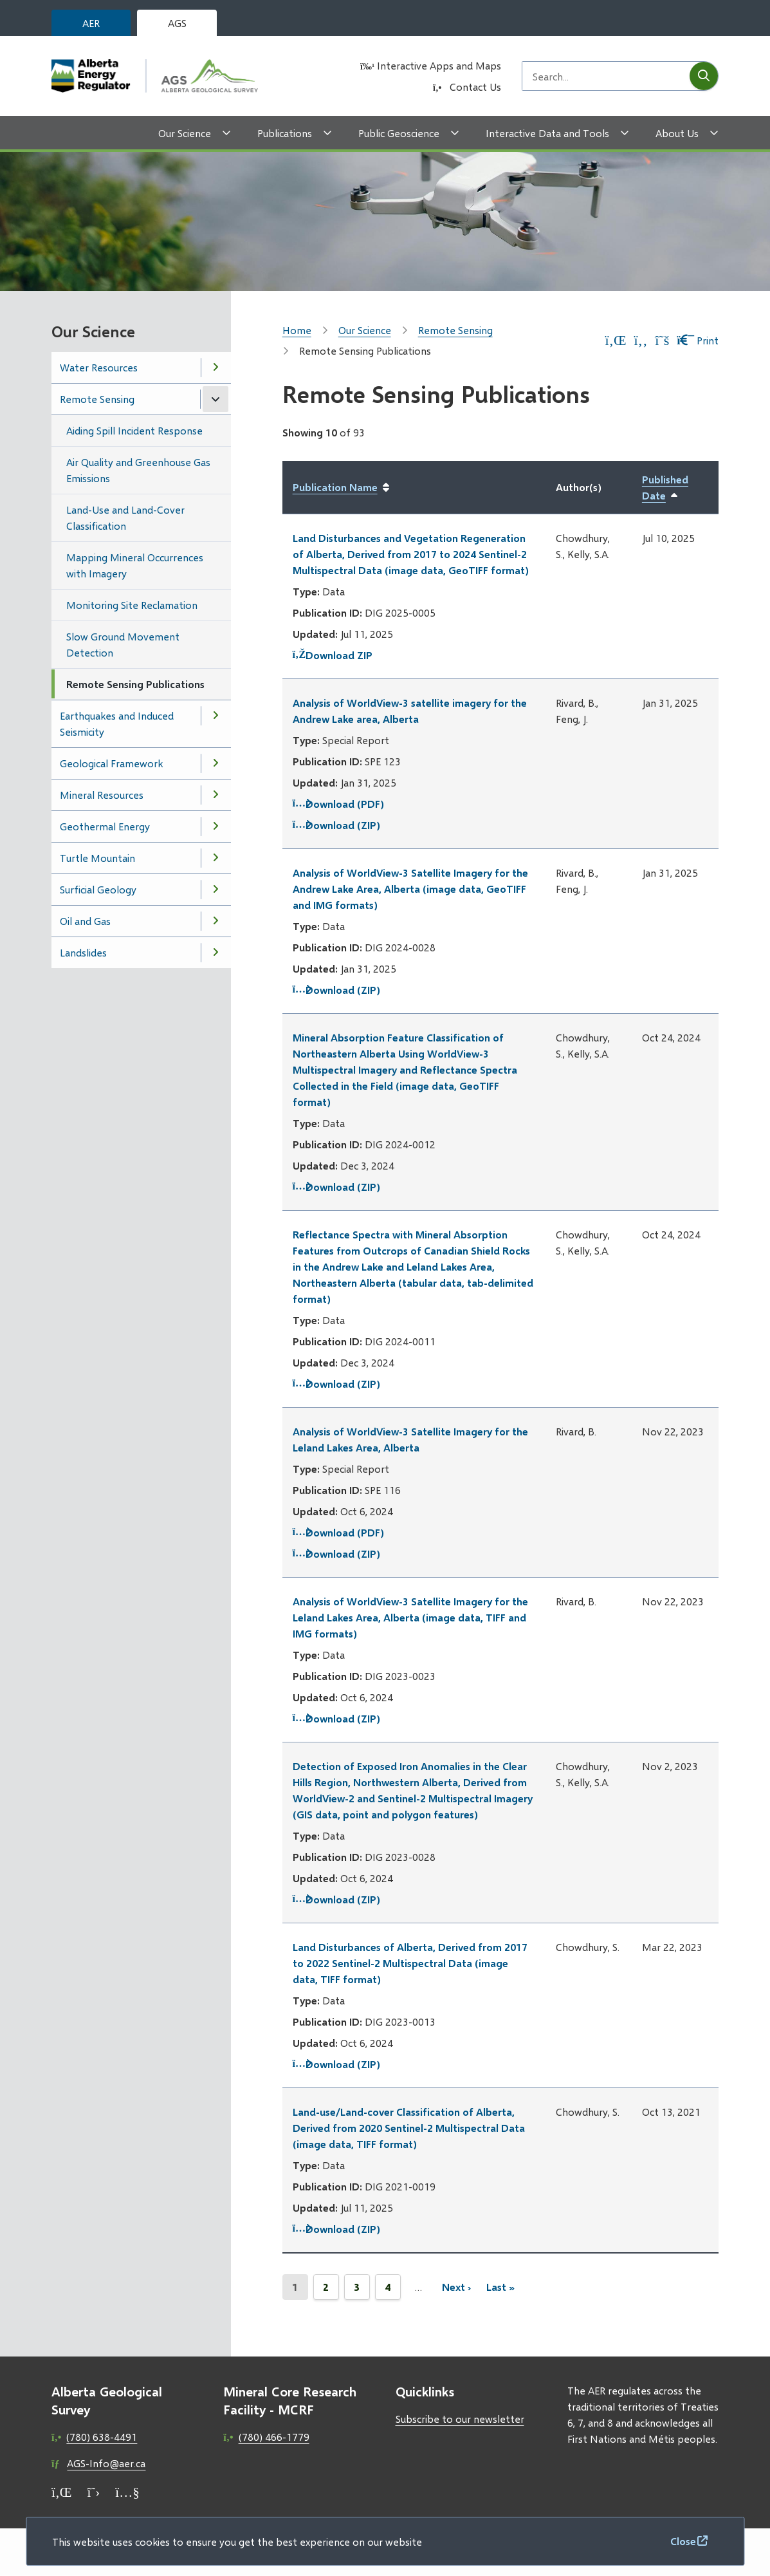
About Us (677, 133)
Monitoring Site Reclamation (131, 605)
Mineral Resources (101, 795)
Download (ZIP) (336, 825)
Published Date (675, 488)
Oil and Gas (85, 921)
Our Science (184, 133)
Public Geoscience (398, 133)
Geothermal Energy (105, 826)
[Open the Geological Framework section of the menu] (215, 763)
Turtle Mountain (97, 858)
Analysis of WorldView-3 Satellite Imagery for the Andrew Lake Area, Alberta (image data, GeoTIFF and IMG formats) (410, 888)
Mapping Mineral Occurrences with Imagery (134, 565)
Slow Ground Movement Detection (122, 644)
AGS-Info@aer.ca (106, 2463)
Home (296, 330)
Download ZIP (332, 655)
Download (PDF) (338, 804)
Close (683, 2541)
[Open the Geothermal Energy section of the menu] (215, 826)
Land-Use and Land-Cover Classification (125, 517)
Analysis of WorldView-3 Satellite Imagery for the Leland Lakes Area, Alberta (410, 1439)
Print (698, 340)
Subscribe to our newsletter (460, 2419)
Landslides (83, 952)
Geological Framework (111, 763)
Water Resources (99, 367)
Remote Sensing (97, 399)
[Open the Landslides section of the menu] (215, 953)
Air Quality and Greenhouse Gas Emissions (138, 470)
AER (91, 23)
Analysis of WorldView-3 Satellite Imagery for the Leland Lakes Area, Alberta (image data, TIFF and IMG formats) (410, 1617)
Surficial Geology (98, 889)
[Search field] (606, 76)
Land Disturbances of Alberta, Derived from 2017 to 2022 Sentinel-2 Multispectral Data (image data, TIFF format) (410, 1963)
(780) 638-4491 (101, 2437)
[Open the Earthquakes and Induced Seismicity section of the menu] (215, 716)
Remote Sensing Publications (135, 684)
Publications (284, 133)
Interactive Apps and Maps (439, 65)
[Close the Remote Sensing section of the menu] (215, 399)
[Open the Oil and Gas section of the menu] (215, 921)
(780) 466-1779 (274, 2437)
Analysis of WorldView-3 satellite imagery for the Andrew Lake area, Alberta (410, 710)
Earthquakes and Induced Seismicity (117, 723)
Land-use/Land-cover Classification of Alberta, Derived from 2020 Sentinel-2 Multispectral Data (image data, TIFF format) (409, 2127)
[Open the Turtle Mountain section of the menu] (215, 858)
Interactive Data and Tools (547, 133)
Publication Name (335, 487)
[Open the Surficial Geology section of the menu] (215, 889)
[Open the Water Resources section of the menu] (215, 367)
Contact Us (475, 86)
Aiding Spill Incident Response (134, 430)
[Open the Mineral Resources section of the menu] (215, 795)
